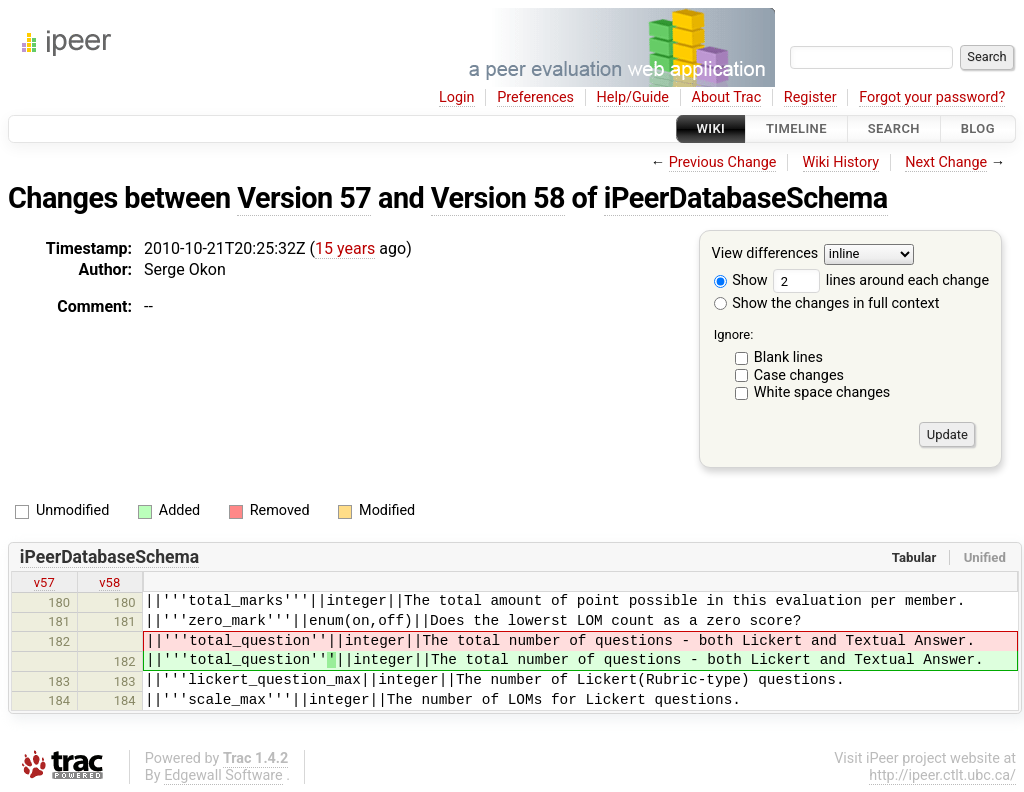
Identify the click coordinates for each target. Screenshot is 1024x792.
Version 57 (304, 198)
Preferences (535, 97)
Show (741, 280)
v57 (44, 582)
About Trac (727, 97)
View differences (765, 254)
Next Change (946, 162)
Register (810, 97)
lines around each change (881, 280)
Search (894, 128)
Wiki (711, 128)
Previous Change (723, 162)
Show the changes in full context (827, 303)
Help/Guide (633, 97)
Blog (978, 128)
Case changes (799, 375)
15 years (345, 248)
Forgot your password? (932, 97)
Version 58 (498, 198)
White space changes (822, 392)
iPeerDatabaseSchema (746, 198)
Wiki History (841, 162)
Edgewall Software (223, 775)
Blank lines (788, 357)
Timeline (796, 128)
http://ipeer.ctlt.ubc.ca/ (942, 775)
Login (457, 97)
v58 (109, 582)
